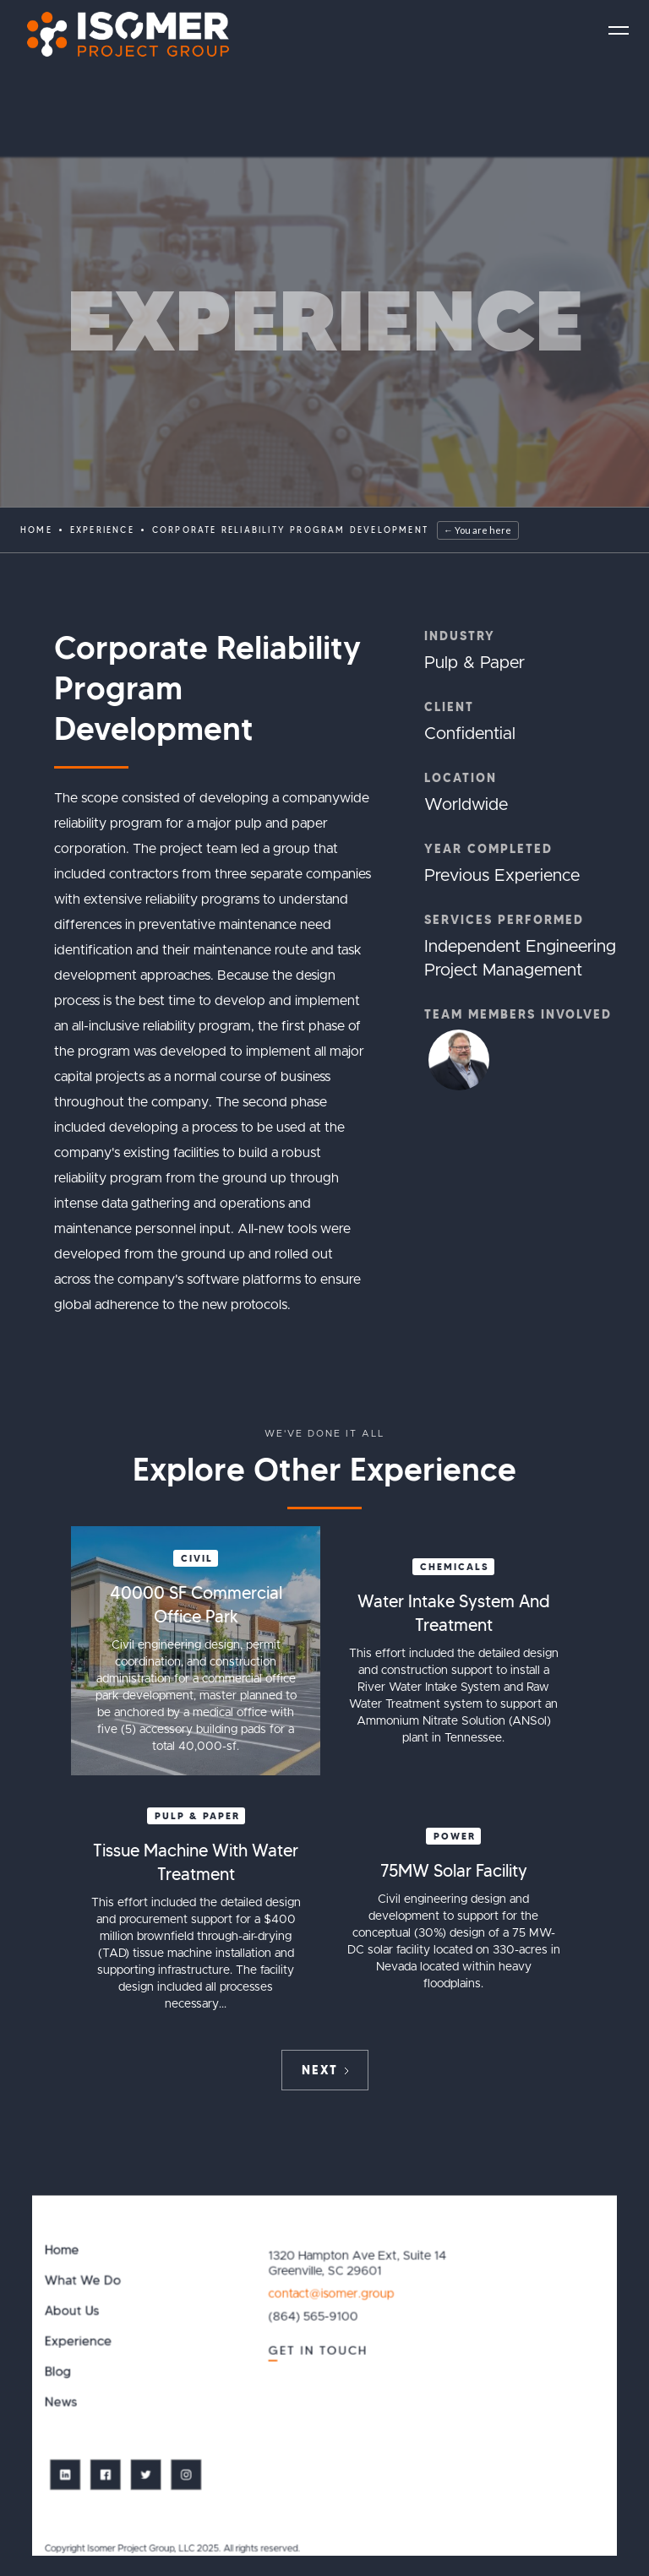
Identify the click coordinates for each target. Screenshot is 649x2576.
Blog (58, 2372)
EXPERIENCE (102, 529)
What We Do (83, 2281)
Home (36, 529)
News (61, 2402)
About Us (72, 2311)
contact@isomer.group (332, 2294)
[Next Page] (324, 2070)
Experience (78, 2342)
